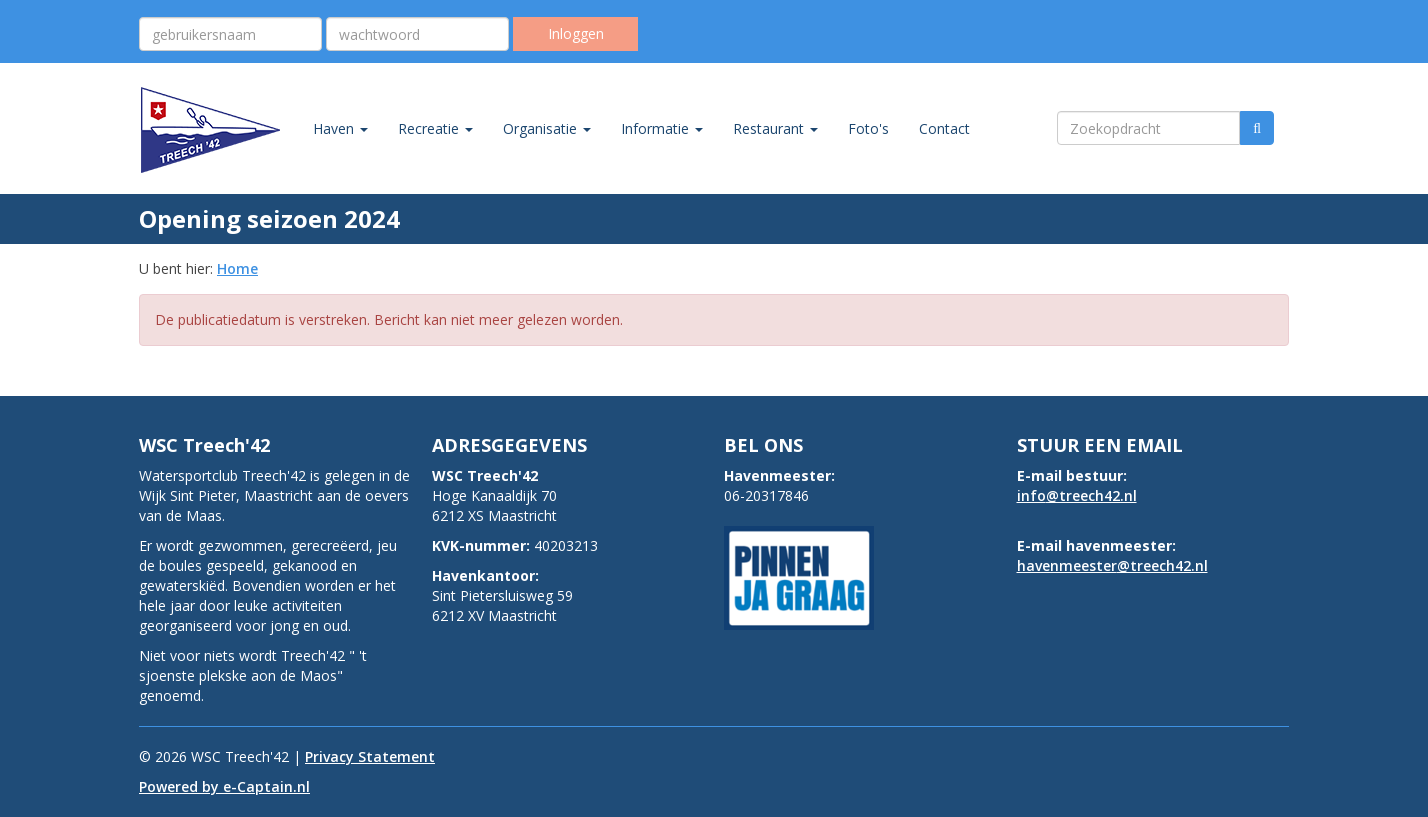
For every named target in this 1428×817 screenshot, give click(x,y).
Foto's (868, 128)
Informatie (662, 128)
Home (237, 268)
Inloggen (576, 33)
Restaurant (775, 128)
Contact (944, 128)
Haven (340, 128)
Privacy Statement (370, 756)
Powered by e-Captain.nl (224, 786)
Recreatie (435, 128)
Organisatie (547, 128)
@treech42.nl (1077, 495)
